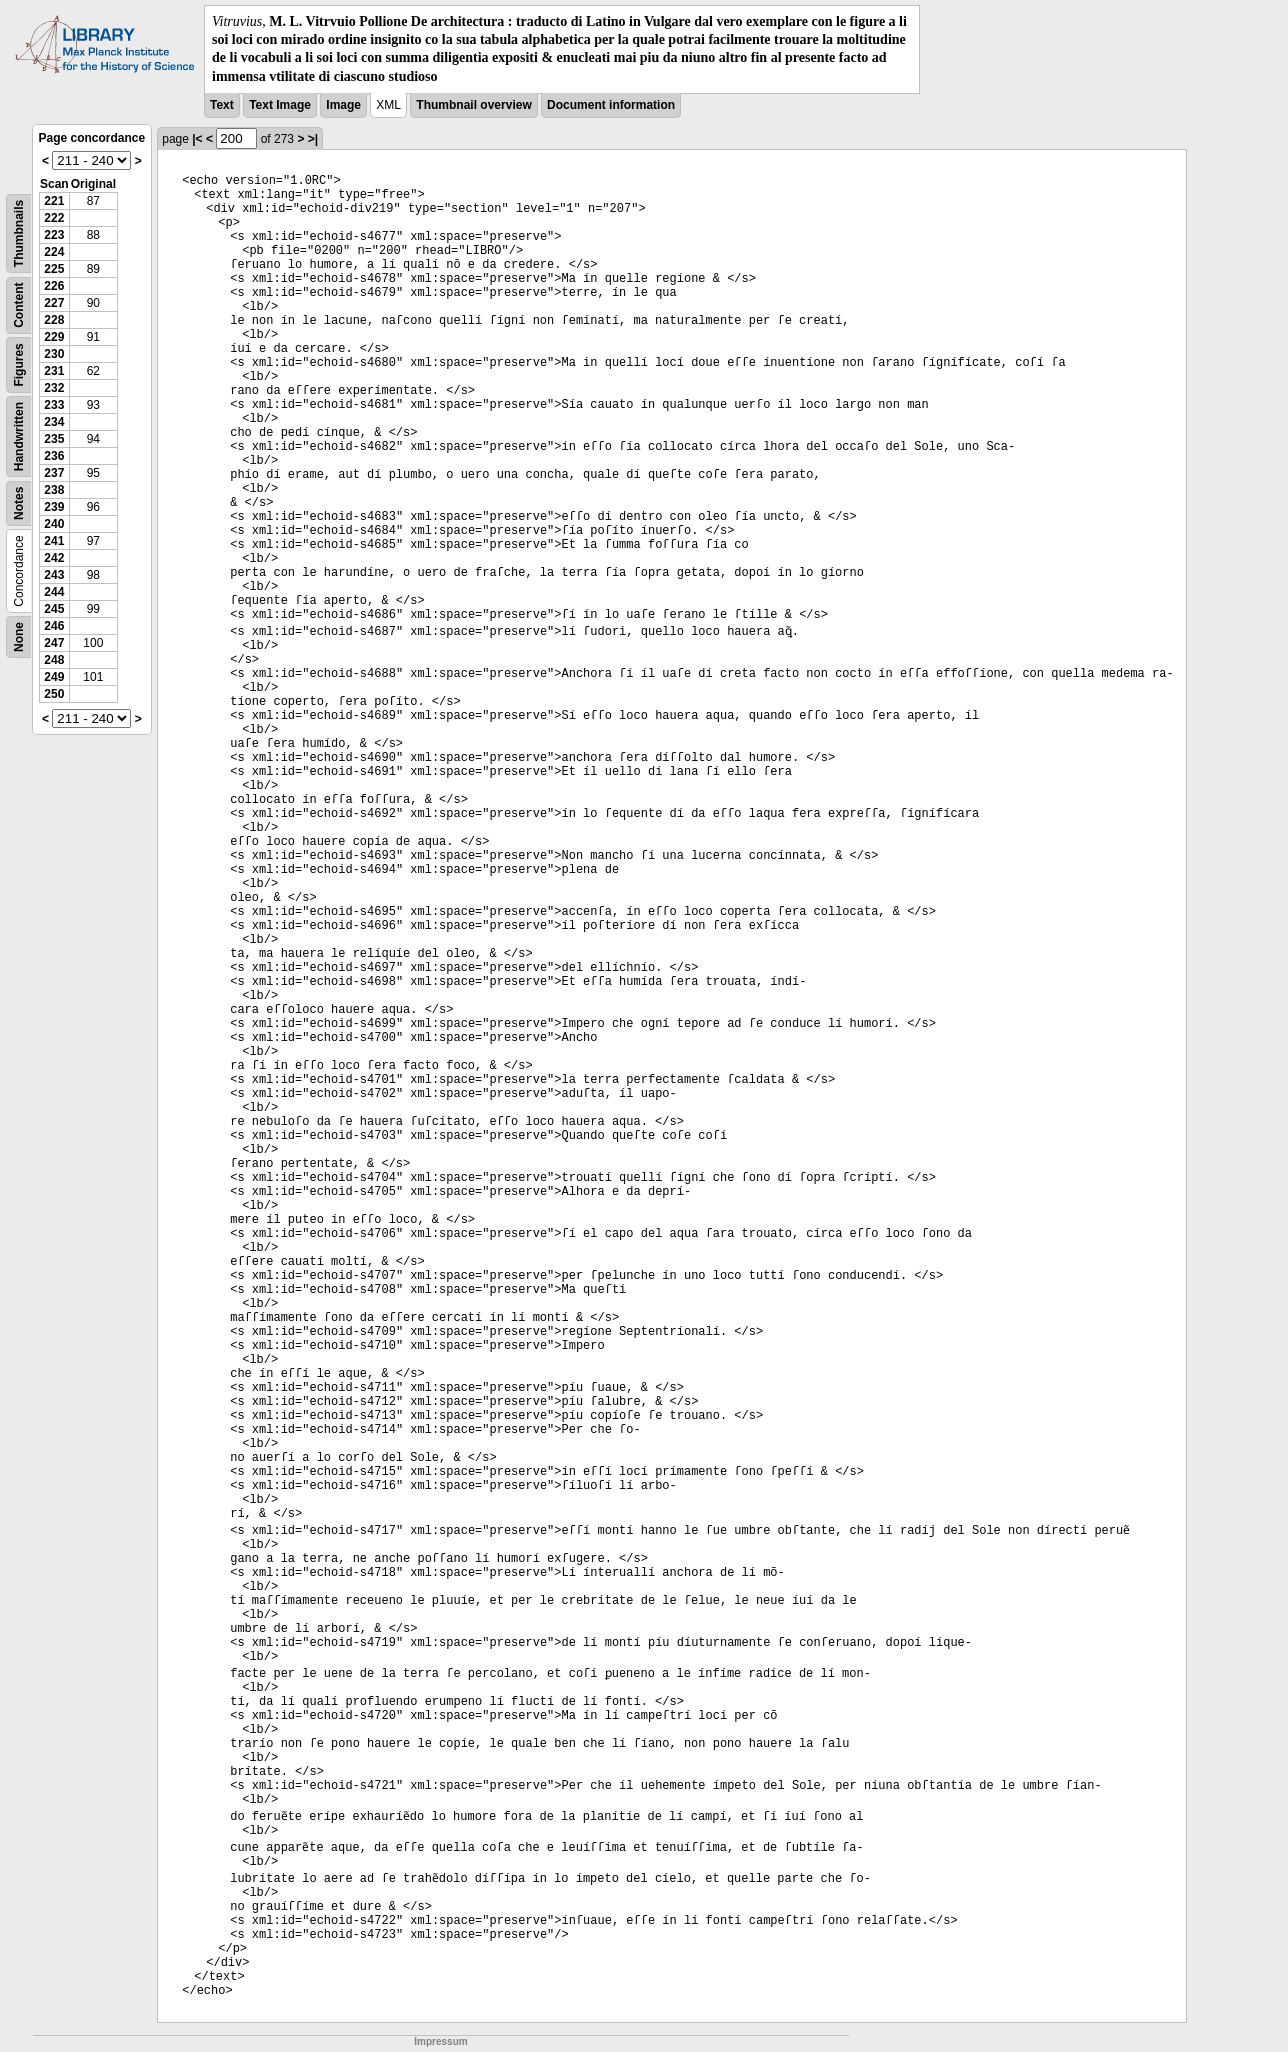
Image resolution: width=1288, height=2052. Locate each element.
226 (54, 286)
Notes (19, 502)
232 (54, 388)
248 (54, 660)
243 (54, 575)
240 (54, 524)
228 (54, 320)
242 (54, 558)
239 (54, 507)
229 (54, 337)
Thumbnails (19, 233)
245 (54, 609)
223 (54, 235)
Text (222, 105)
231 (54, 371)
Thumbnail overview (473, 105)
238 (54, 490)
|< (197, 139)
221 (54, 201)
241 (54, 541)
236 (54, 456)
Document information (611, 105)
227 (54, 303)
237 (54, 473)
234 (54, 422)
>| (313, 139)
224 (54, 252)
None (19, 637)
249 (54, 677)
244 (54, 592)
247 (54, 643)
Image (343, 105)
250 (54, 694)
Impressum (440, 2041)
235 (54, 439)
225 (54, 269)
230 (54, 354)
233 (54, 405)
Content (19, 304)
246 (54, 626)
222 (54, 218)
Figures (19, 364)
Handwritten (19, 436)
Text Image (280, 105)
